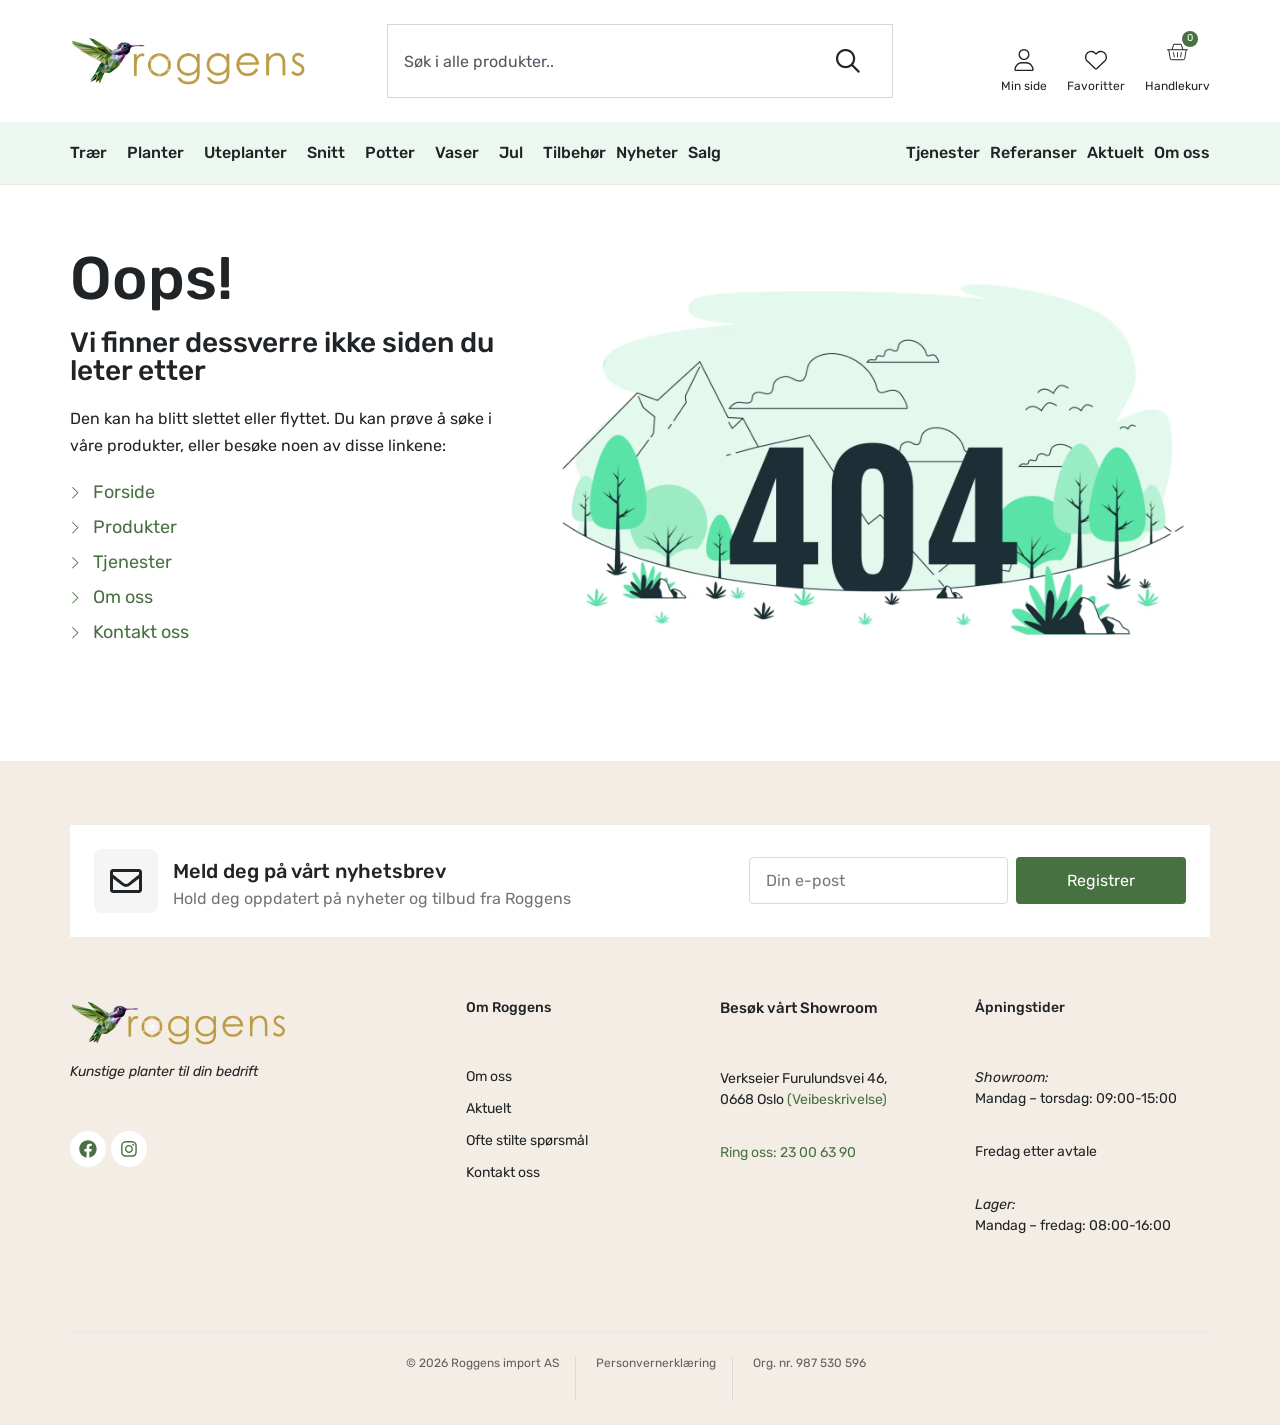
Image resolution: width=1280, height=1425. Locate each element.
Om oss (1182, 152)
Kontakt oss (503, 1172)
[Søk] (852, 61)
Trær (93, 153)
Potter (395, 153)
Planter (160, 153)
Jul (516, 153)
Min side (1024, 86)
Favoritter (1096, 86)
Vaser (462, 153)
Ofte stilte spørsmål (527, 1140)
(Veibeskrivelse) (837, 1099)
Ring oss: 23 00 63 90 (788, 1152)
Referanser (1033, 152)
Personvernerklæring (656, 1363)
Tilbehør (574, 152)
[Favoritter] (1096, 60)
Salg (709, 153)
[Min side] (1024, 60)
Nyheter (647, 152)
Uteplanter (250, 153)
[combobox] (596, 61)
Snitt (331, 153)
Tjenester (943, 152)
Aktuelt (1115, 152)
